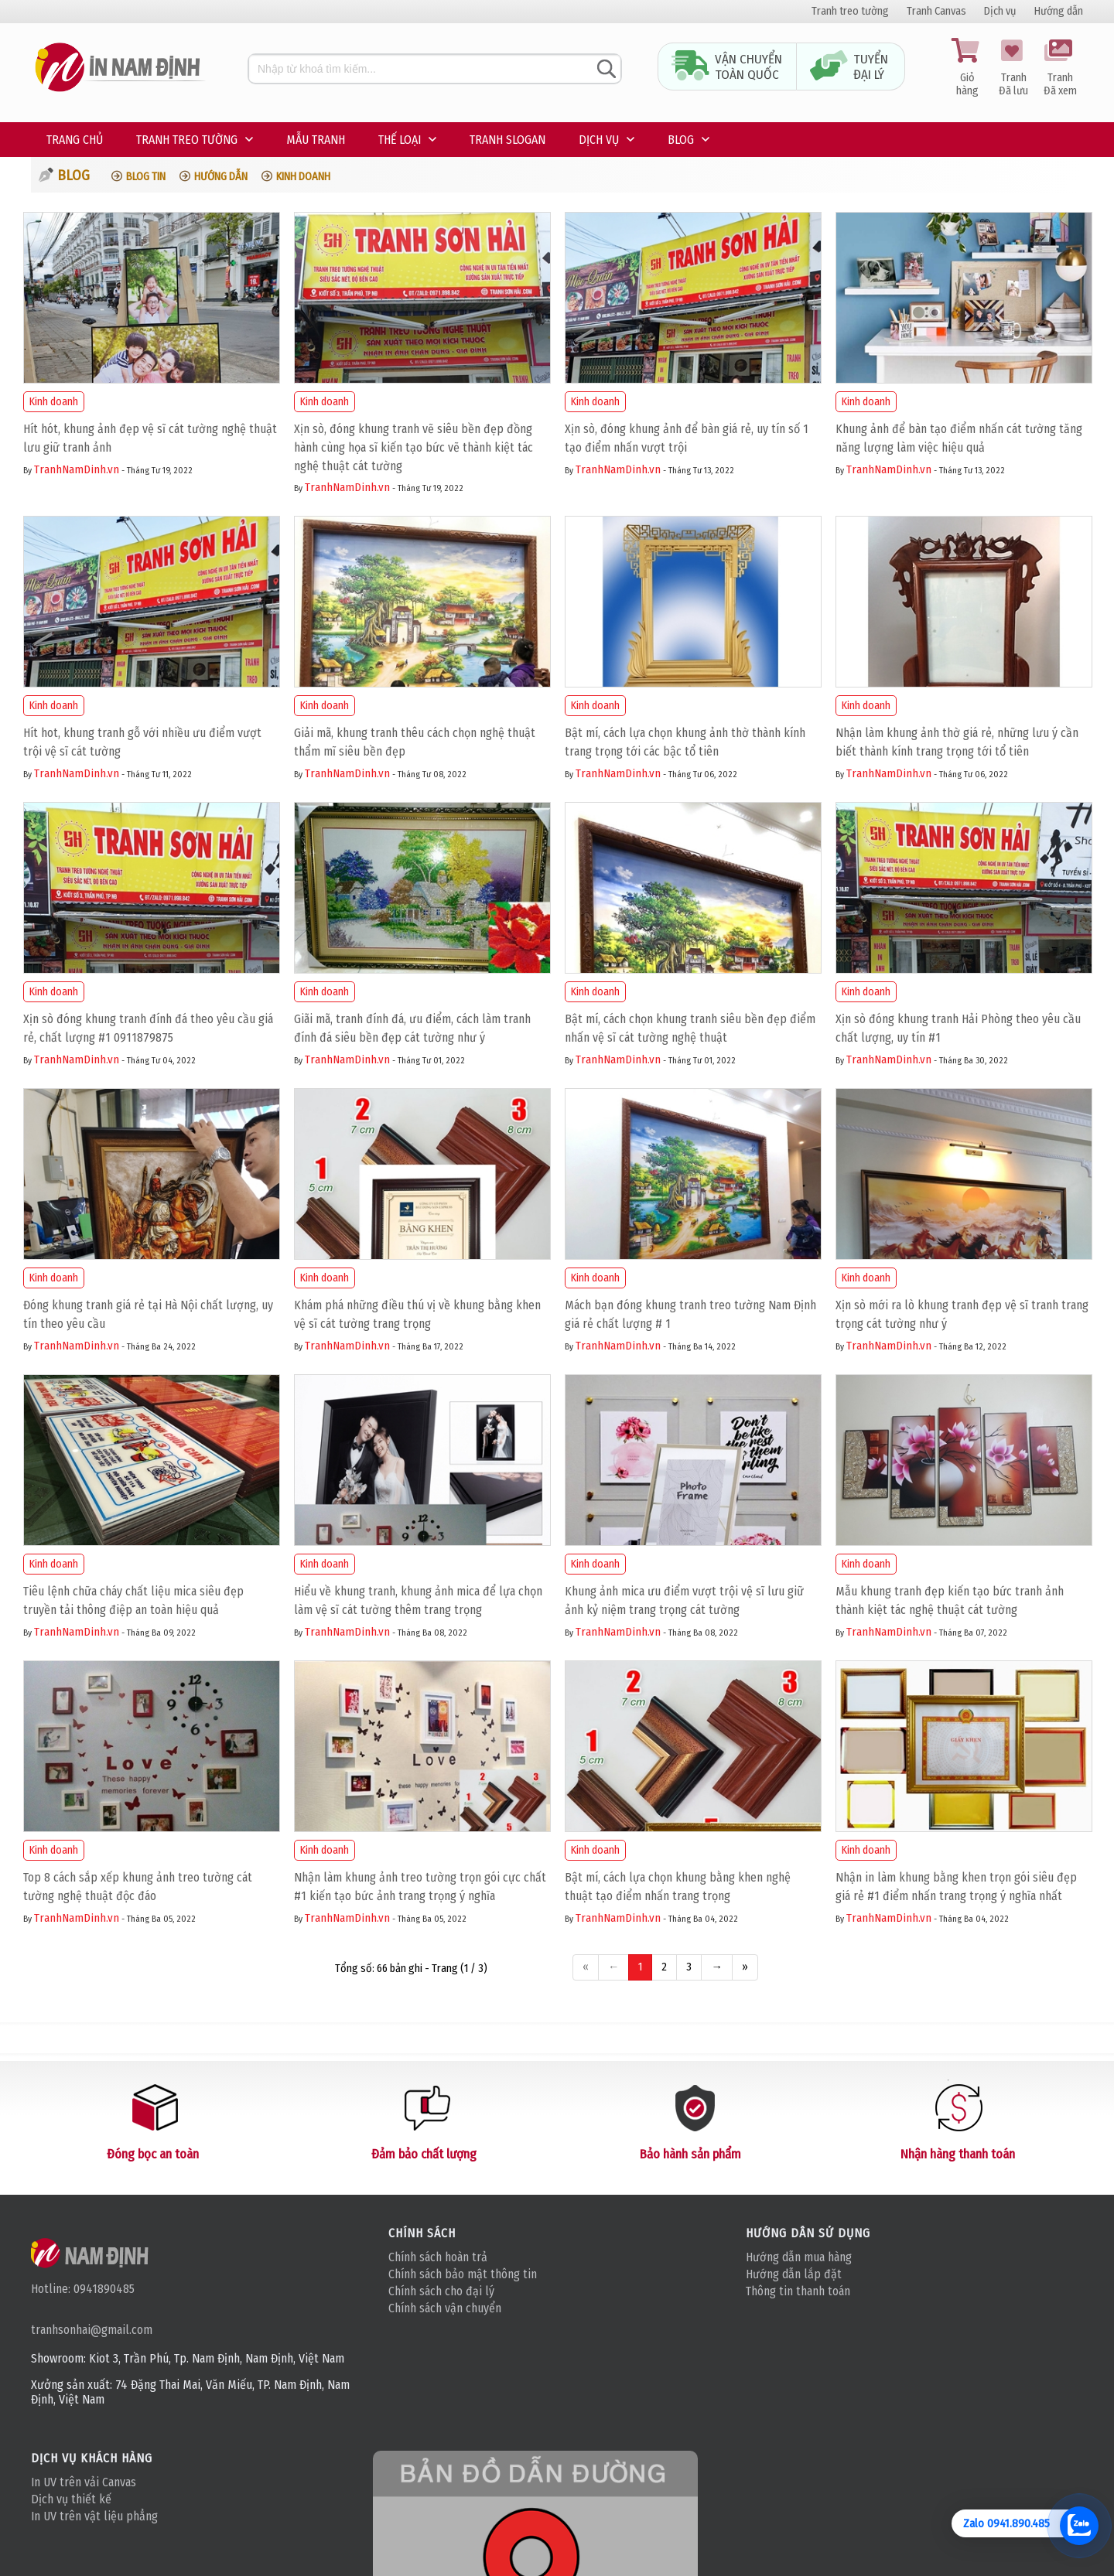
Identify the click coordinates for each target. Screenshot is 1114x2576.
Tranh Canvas (936, 11)
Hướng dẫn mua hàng (799, 2257)
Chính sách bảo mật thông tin (462, 2274)
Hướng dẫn (1058, 11)
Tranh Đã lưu (1013, 68)
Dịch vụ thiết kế (71, 2499)
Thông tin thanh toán (798, 2291)
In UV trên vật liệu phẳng (94, 2516)
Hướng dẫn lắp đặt (794, 2274)
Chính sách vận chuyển (444, 2308)
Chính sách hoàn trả (437, 2257)
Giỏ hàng (967, 68)
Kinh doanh (303, 176)
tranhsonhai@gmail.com (91, 2329)
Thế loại (399, 139)
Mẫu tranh (315, 139)
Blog (681, 139)
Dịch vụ (1000, 11)
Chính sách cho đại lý (441, 2291)
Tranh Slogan (507, 139)
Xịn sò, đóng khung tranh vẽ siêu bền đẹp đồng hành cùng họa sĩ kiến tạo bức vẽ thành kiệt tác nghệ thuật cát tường (413, 447)
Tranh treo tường (850, 11)
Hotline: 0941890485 (83, 2288)
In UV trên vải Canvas (83, 2482)
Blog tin (146, 176)
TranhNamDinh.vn (76, 469)
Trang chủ (74, 139)
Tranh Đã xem (1060, 68)
